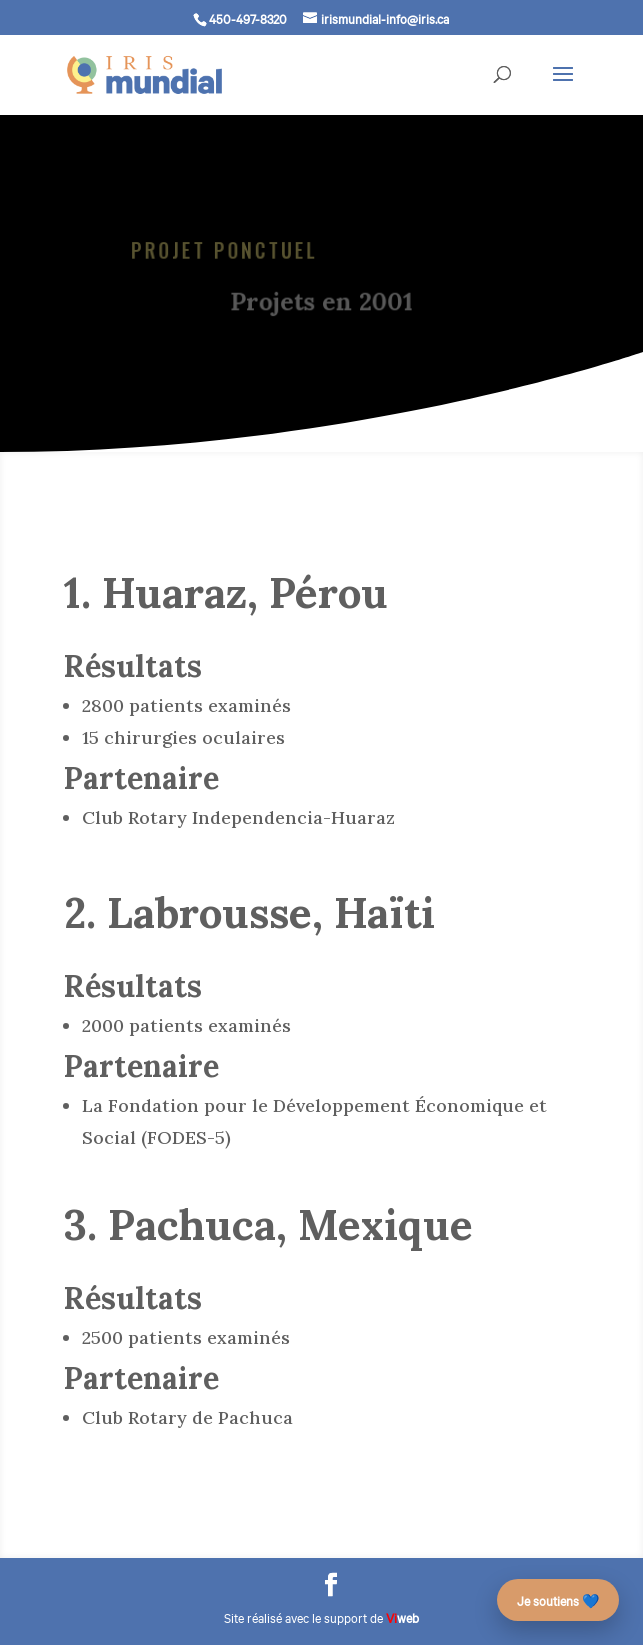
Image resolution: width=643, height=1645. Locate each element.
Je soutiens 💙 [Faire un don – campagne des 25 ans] (558, 1600)
